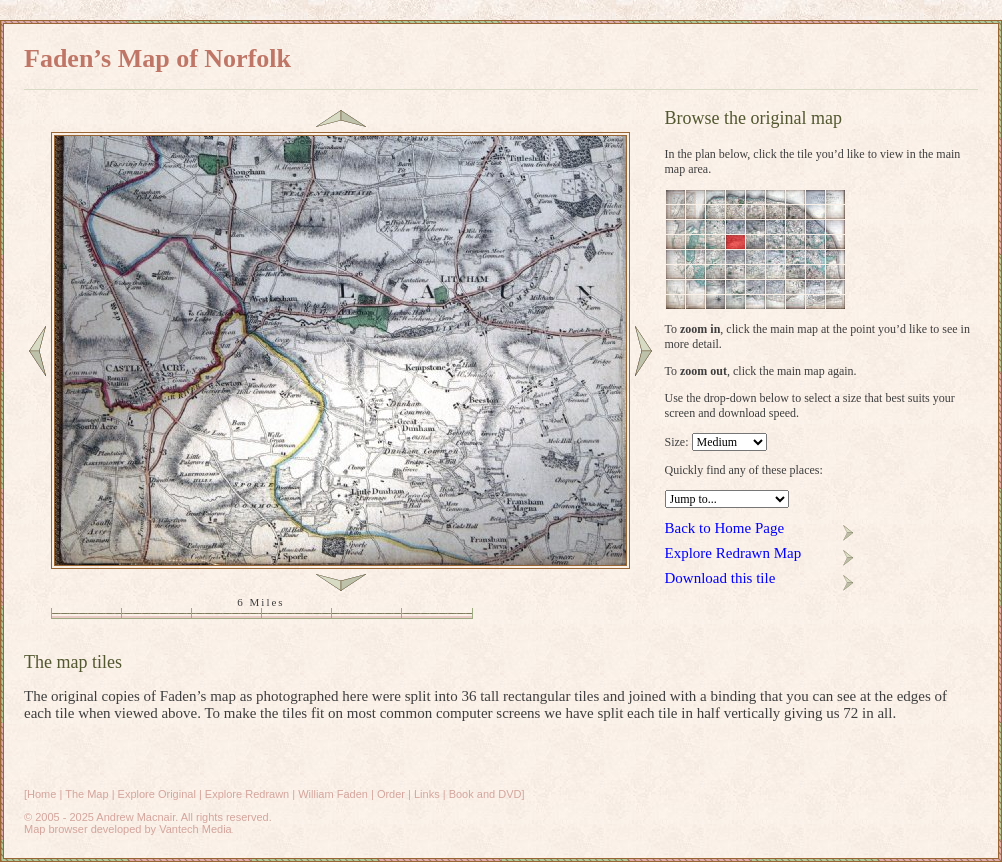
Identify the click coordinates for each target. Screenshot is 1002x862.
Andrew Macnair (135, 817)
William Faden (333, 794)
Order (391, 794)
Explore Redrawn (247, 794)
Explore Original (157, 794)
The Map (86, 794)
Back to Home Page (725, 528)
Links (427, 794)
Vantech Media (195, 829)
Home (41, 794)
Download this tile (720, 578)
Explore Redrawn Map (733, 553)
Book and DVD (485, 794)
